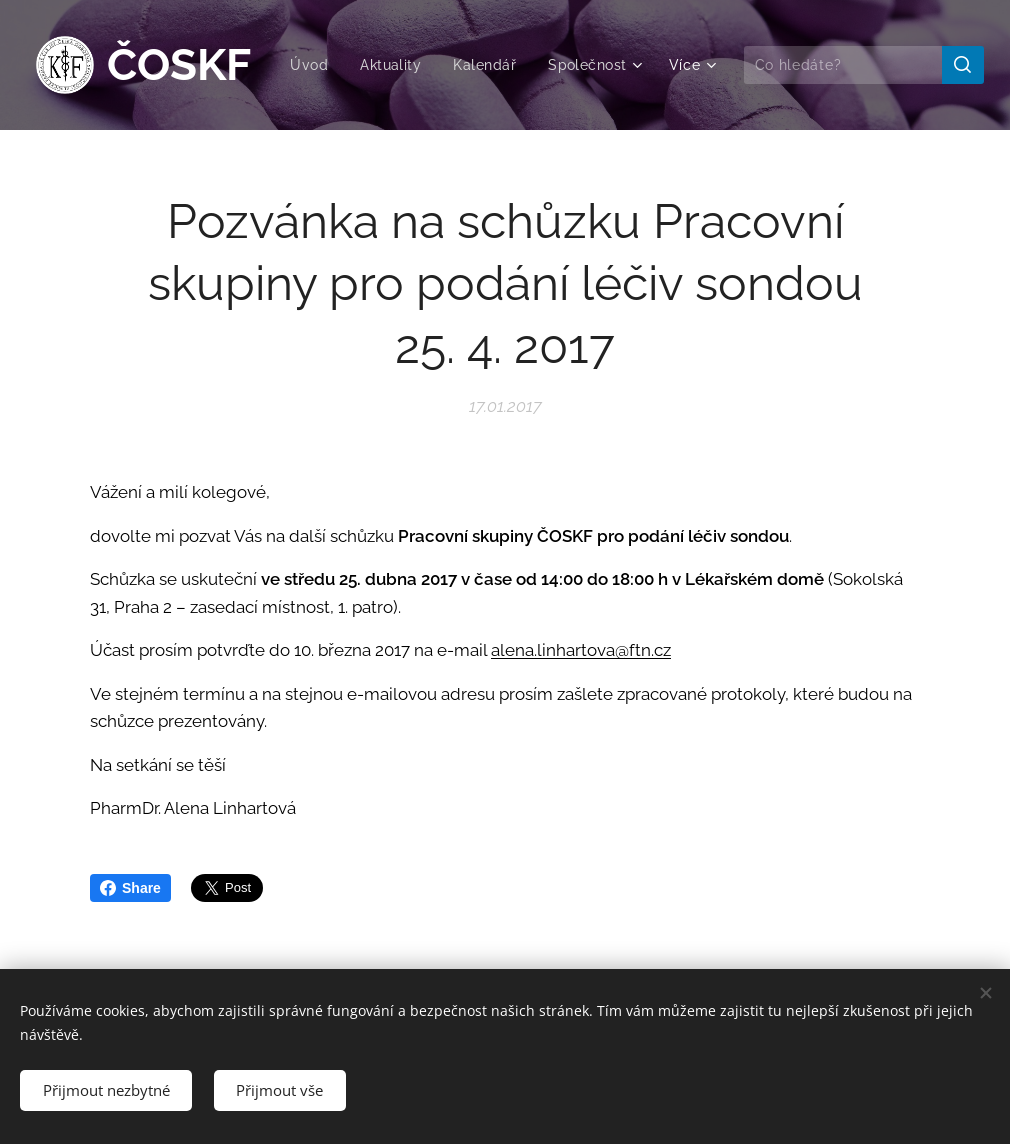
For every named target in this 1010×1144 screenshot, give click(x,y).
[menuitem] (422, 65)
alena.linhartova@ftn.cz (581, 650)
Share (130, 888)
